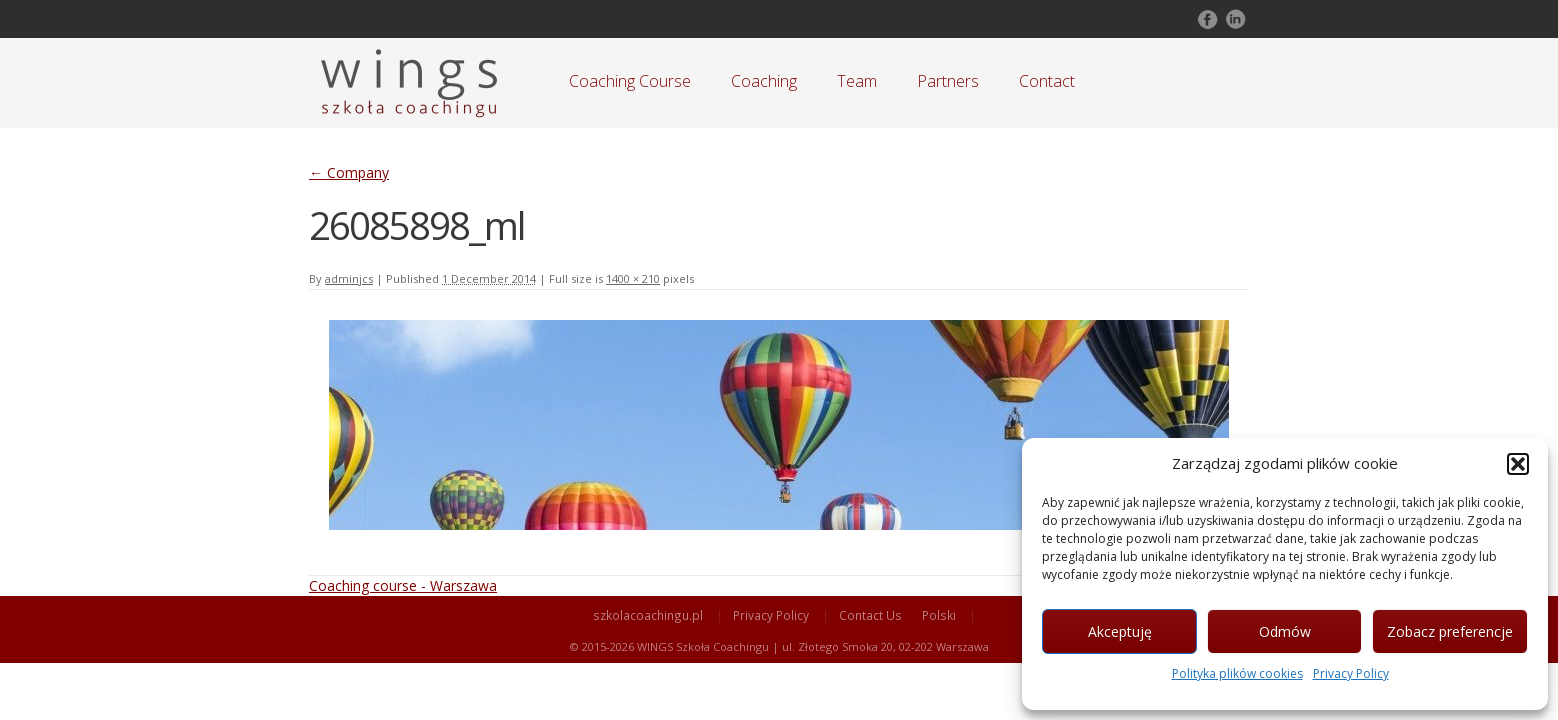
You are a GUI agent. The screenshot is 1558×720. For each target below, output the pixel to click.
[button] (1518, 464)
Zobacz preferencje (1450, 631)
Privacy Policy (1351, 673)
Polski (939, 615)
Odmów (1285, 631)
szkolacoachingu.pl (648, 615)
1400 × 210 (633, 278)
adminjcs (349, 278)
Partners (948, 81)
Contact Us (870, 615)
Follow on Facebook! (1206, 19)
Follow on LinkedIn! (1234, 19)
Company (349, 172)
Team (857, 81)
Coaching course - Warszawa (403, 585)
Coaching (764, 81)
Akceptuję (1120, 631)
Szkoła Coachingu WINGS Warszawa (409, 83)
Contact (1047, 81)
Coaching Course (630, 81)
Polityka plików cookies (1237, 673)
